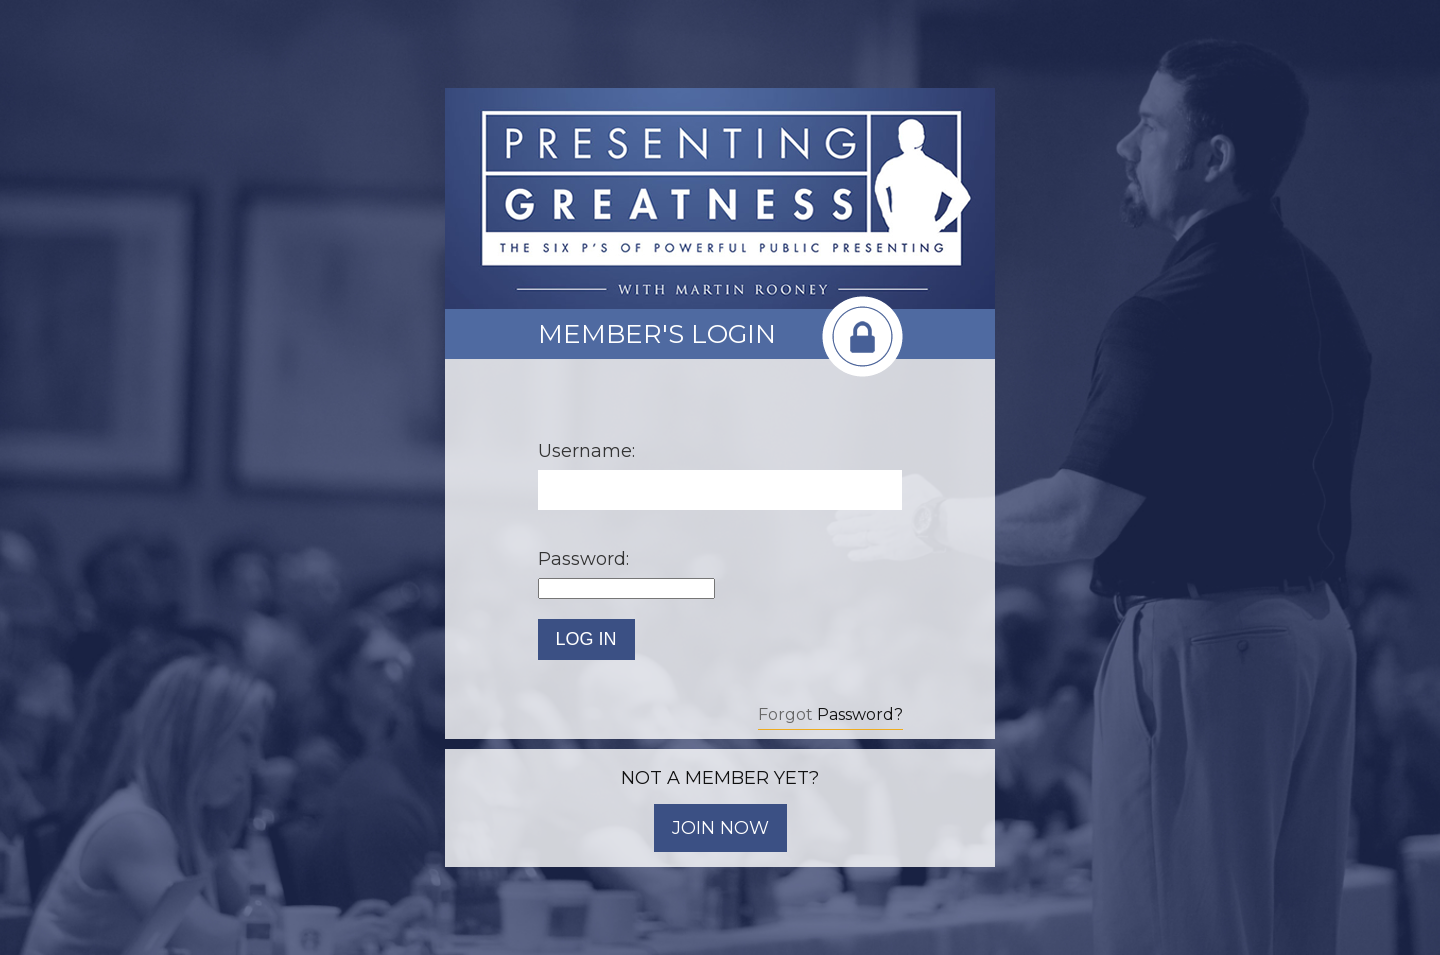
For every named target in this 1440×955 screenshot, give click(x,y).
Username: (586, 451)
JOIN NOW (720, 828)
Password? (860, 714)
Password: (583, 559)
